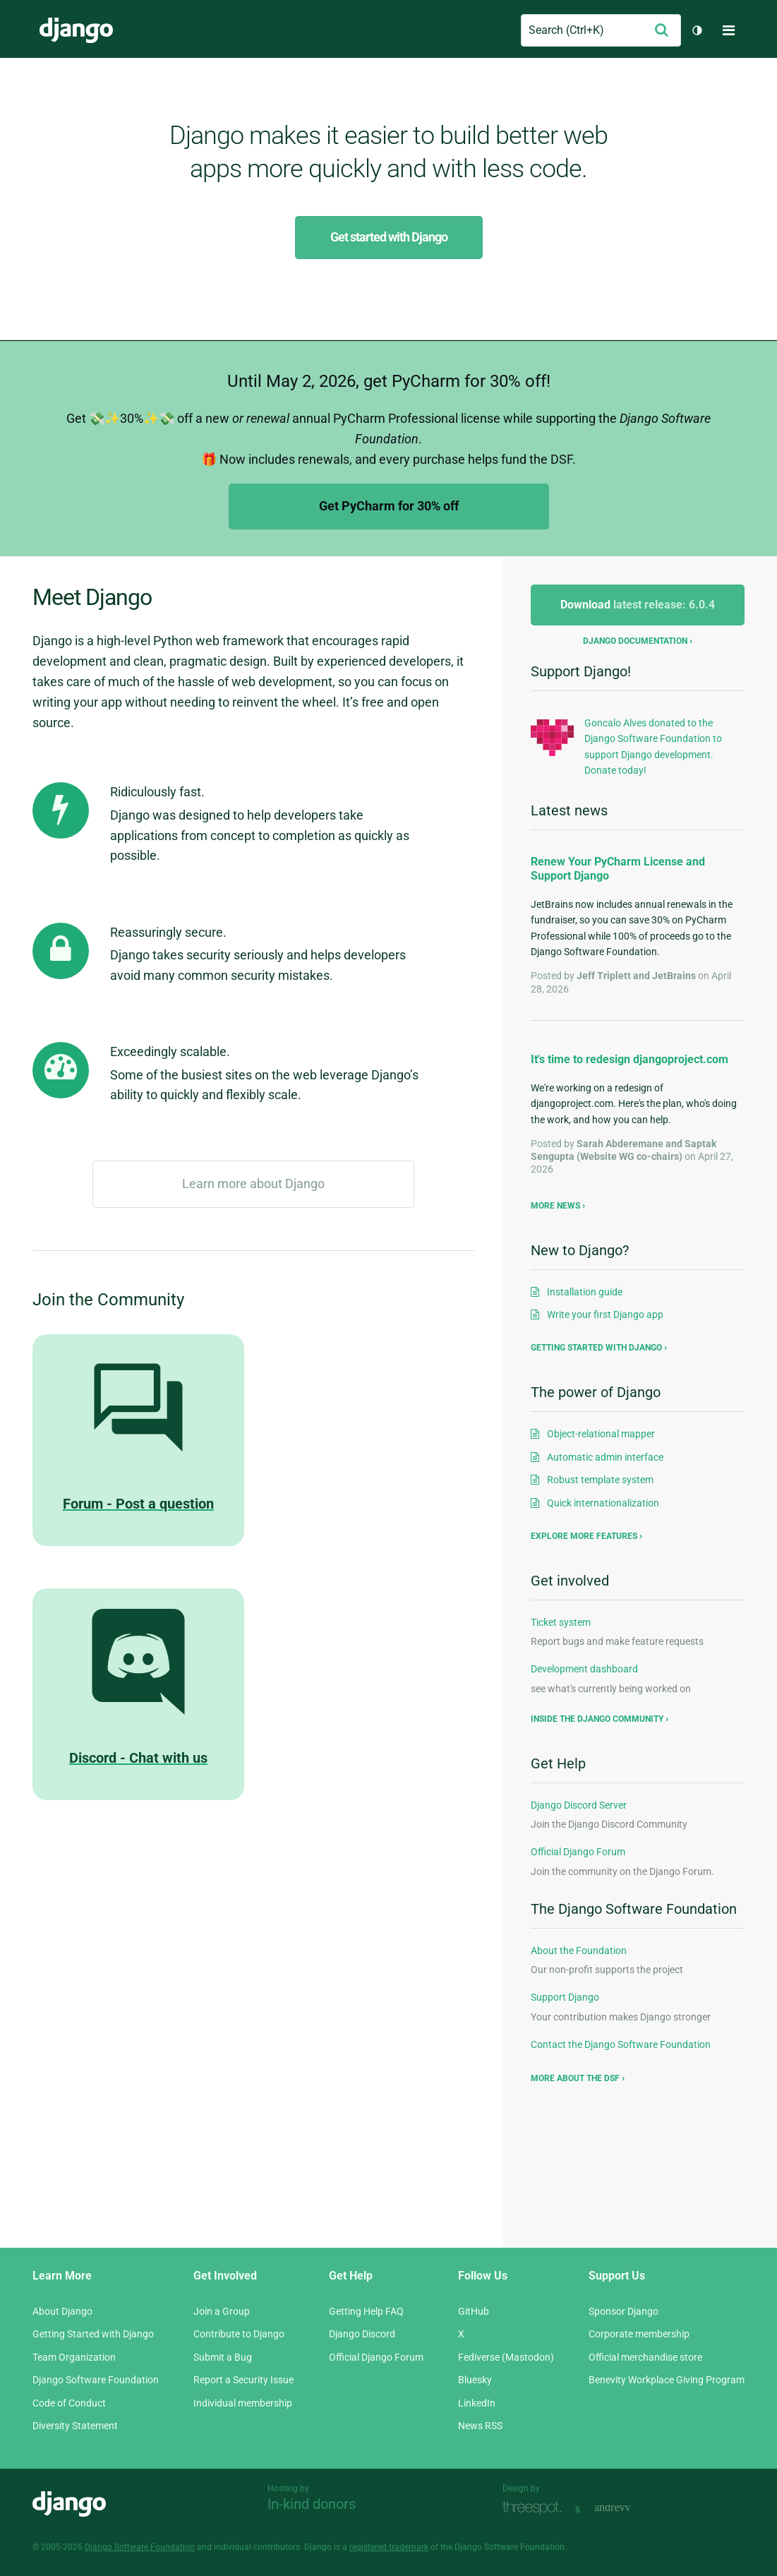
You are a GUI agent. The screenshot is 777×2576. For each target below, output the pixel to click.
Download (637, 604)
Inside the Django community (597, 1719)
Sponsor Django (623, 2311)
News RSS (480, 2425)
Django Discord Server (579, 1805)
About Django (62, 2311)
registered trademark (388, 2547)
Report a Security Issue (243, 2379)
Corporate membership (639, 2334)
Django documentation (635, 641)
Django (76, 30)
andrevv (628, 2508)
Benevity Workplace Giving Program (667, 2379)
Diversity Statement (75, 2425)
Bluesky (475, 2379)
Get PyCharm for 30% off (389, 505)
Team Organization (74, 2357)
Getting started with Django (596, 1348)
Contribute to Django (238, 2334)
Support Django (565, 1997)
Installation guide (584, 1292)
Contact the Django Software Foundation (621, 2044)
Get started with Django (388, 236)
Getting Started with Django (93, 2334)
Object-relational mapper (601, 1433)
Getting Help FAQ (366, 2311)
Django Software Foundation (95, 2379)
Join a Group (221, 2311)
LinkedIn (476, 2403)
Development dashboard (584, 1669)
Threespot (535, 2508)
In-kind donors (311, 2504)
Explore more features (584, 1536)
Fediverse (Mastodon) (506, 2357)
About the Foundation (579, 1950)
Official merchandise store (645, 2357)
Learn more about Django (253, 1183)
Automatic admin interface (605, 1457)
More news (555, 1206)
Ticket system (561, 1622)
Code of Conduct (69, 2403)
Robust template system (600, 1479)
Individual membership (242, 2403)
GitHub (473, 2311)
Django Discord (362, 2334)
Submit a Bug (222, 2357)
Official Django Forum (578, 1851)
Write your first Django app (605, 1314)
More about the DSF (575, 2078)
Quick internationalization (603, 1503)
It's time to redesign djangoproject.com (629, 1059)
